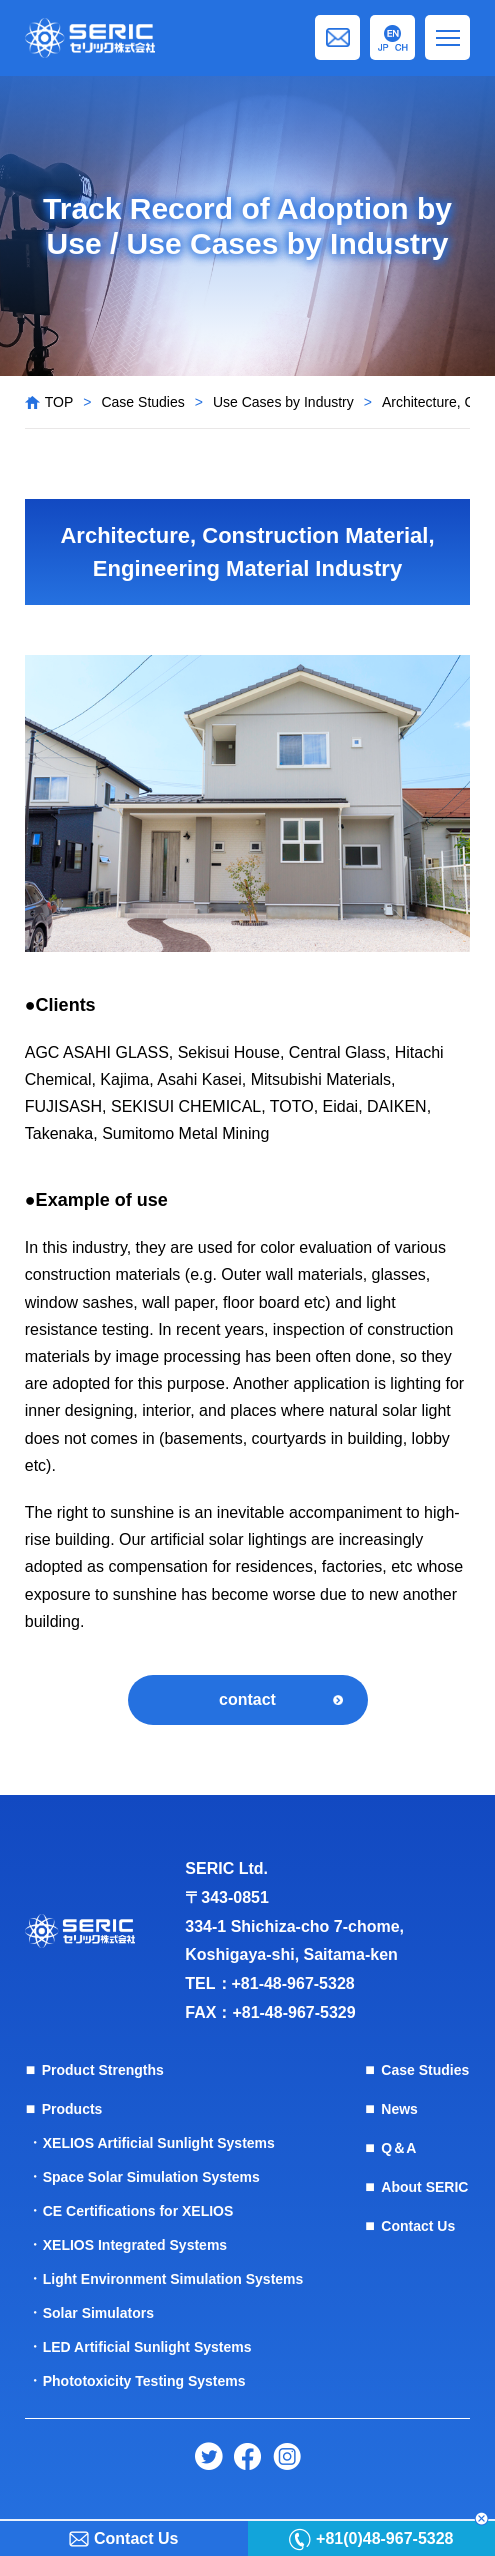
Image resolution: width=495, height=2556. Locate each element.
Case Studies (142, 402)
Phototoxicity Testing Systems (144, 2381)
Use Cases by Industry (283, 402)
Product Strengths (103, 2070)
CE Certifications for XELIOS (138, 2211)
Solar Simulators (98, 2313)
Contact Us (418, 2226)
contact (247, 1699)
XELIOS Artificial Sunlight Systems (159, 2143)
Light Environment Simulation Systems (173, 2279)
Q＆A (398, 2148)
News (399, 2109)
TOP (59, 402)
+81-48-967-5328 (293, 1983)
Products (72, 2109)
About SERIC (424, 2187)
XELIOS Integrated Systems (135, 2245)
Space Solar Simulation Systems (151, 2177)
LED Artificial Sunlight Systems (147, 2347)
